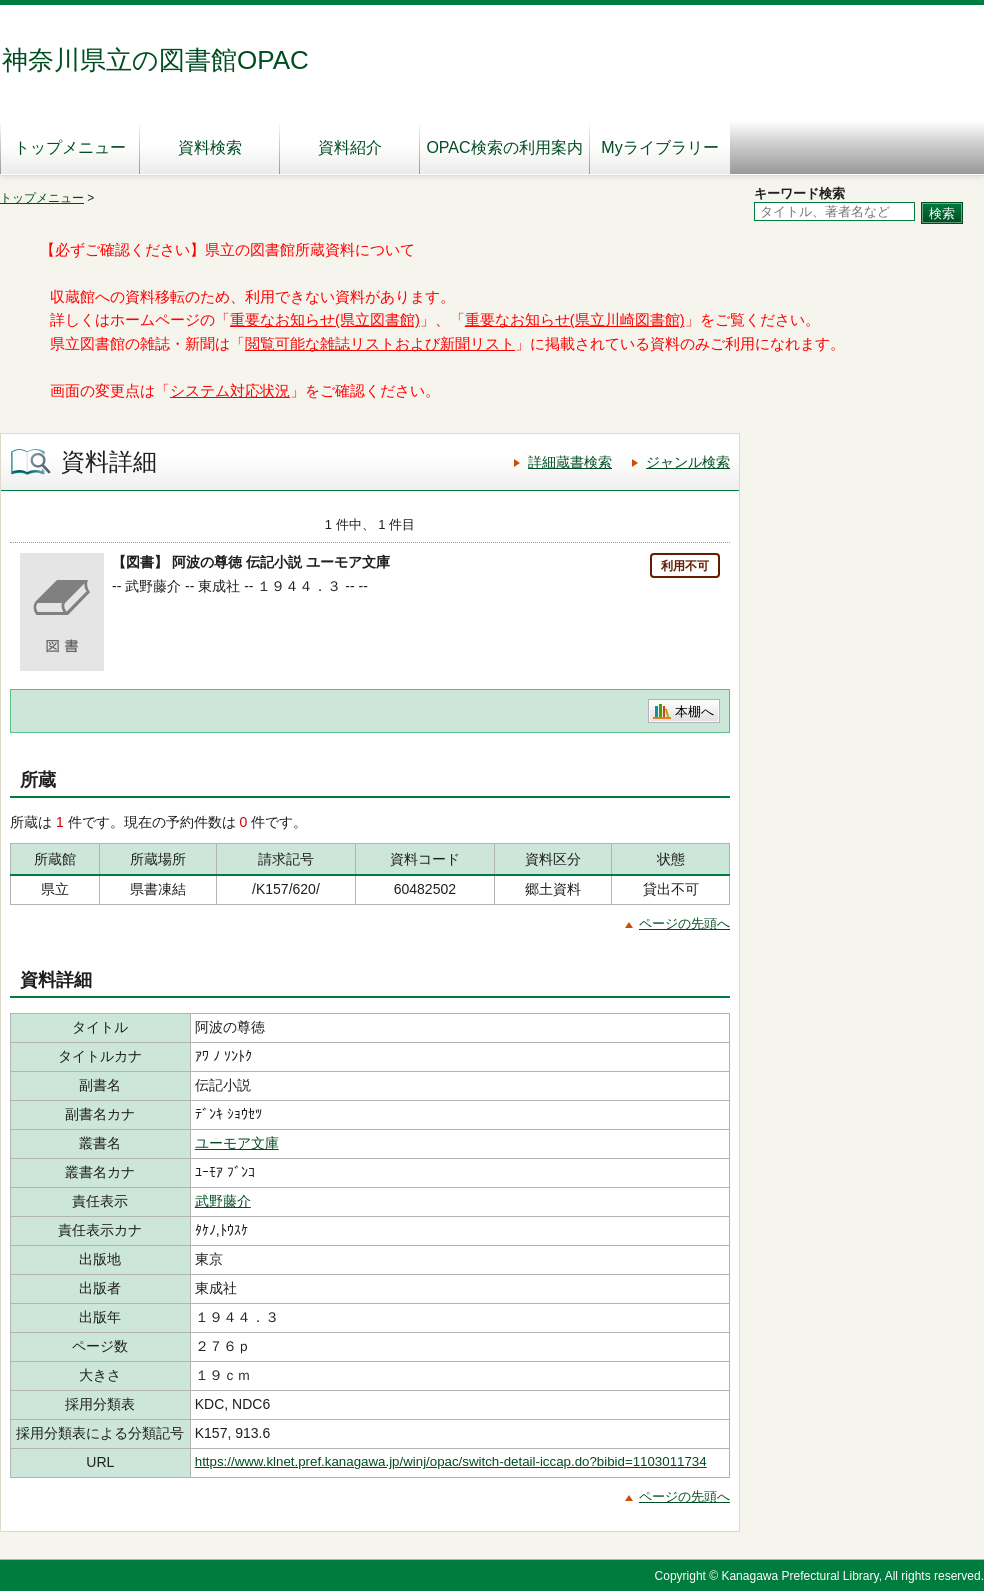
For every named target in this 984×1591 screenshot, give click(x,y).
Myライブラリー (659, 147)
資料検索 (210, 147)
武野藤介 (223, 1201)
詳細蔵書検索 (570, 462)
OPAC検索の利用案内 (504, 147)
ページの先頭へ (684, 923)
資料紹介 (350, 147)
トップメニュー (70, 147)
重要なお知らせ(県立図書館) (325, 320)
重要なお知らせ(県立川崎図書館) (575, 320)
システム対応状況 (230, 391)
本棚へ (694, 711)
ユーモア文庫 (237, 1143)
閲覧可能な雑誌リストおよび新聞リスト (380, 344)
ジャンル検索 (688, 462)
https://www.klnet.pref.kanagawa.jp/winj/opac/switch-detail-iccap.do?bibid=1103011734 (451, 1461)
